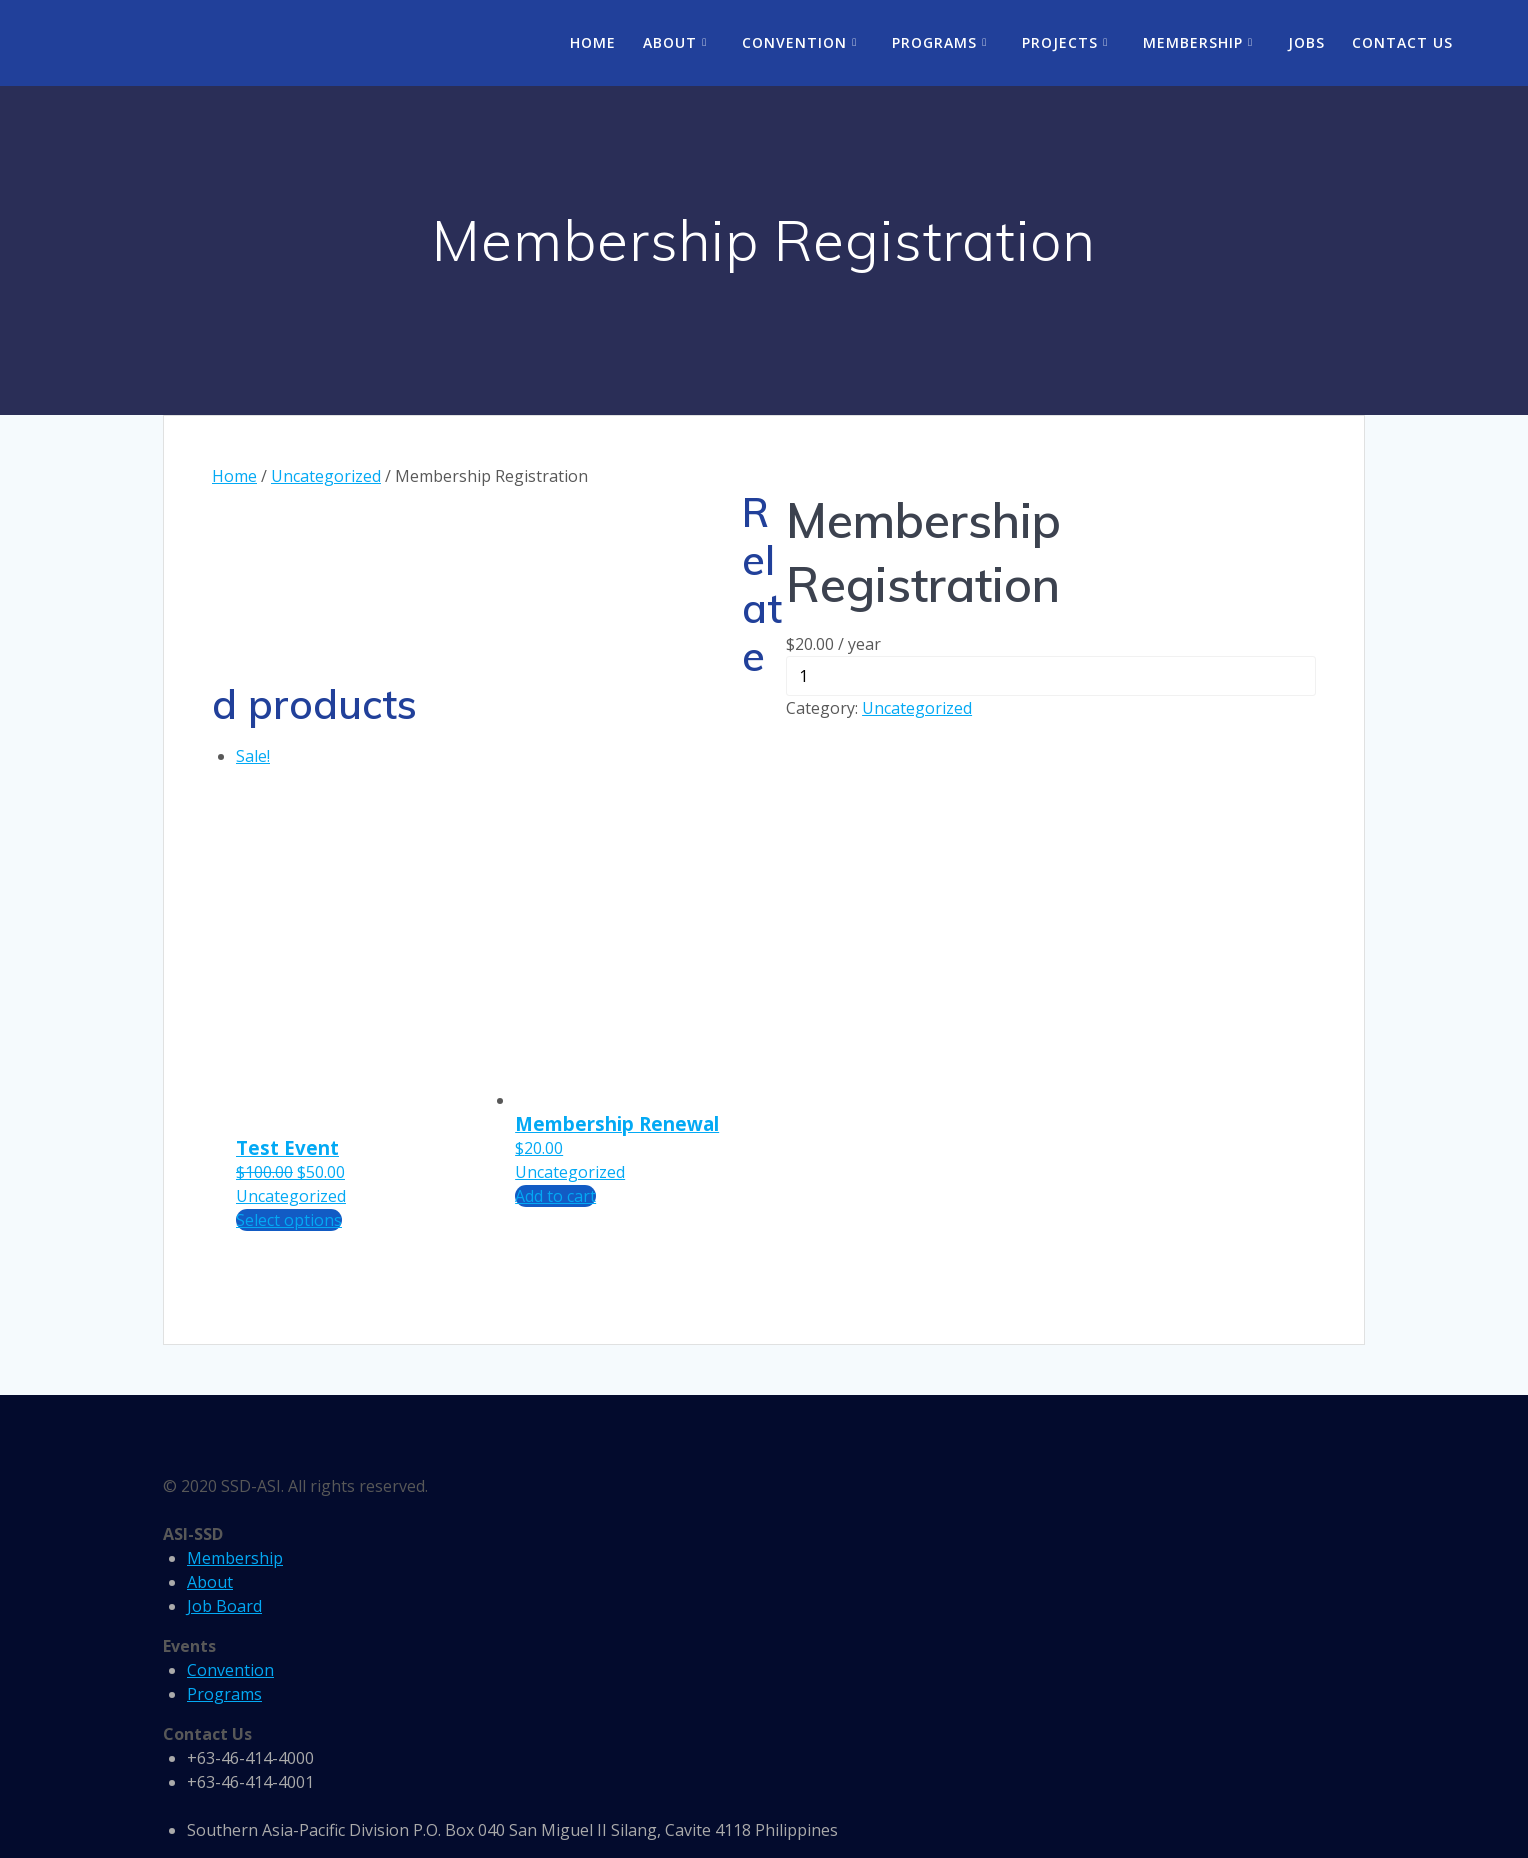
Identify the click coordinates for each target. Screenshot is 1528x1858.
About (670, 42)
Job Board (224, 1606)
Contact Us (1402, 42)
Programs (934, 42)
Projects (1060, 42)
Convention (794, 42)
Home (593, 42)
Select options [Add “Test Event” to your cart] (289, 1220)
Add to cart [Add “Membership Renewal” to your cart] (555, 1196)
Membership (1193, 42)
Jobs (1306, 42)
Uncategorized (326, 476)
